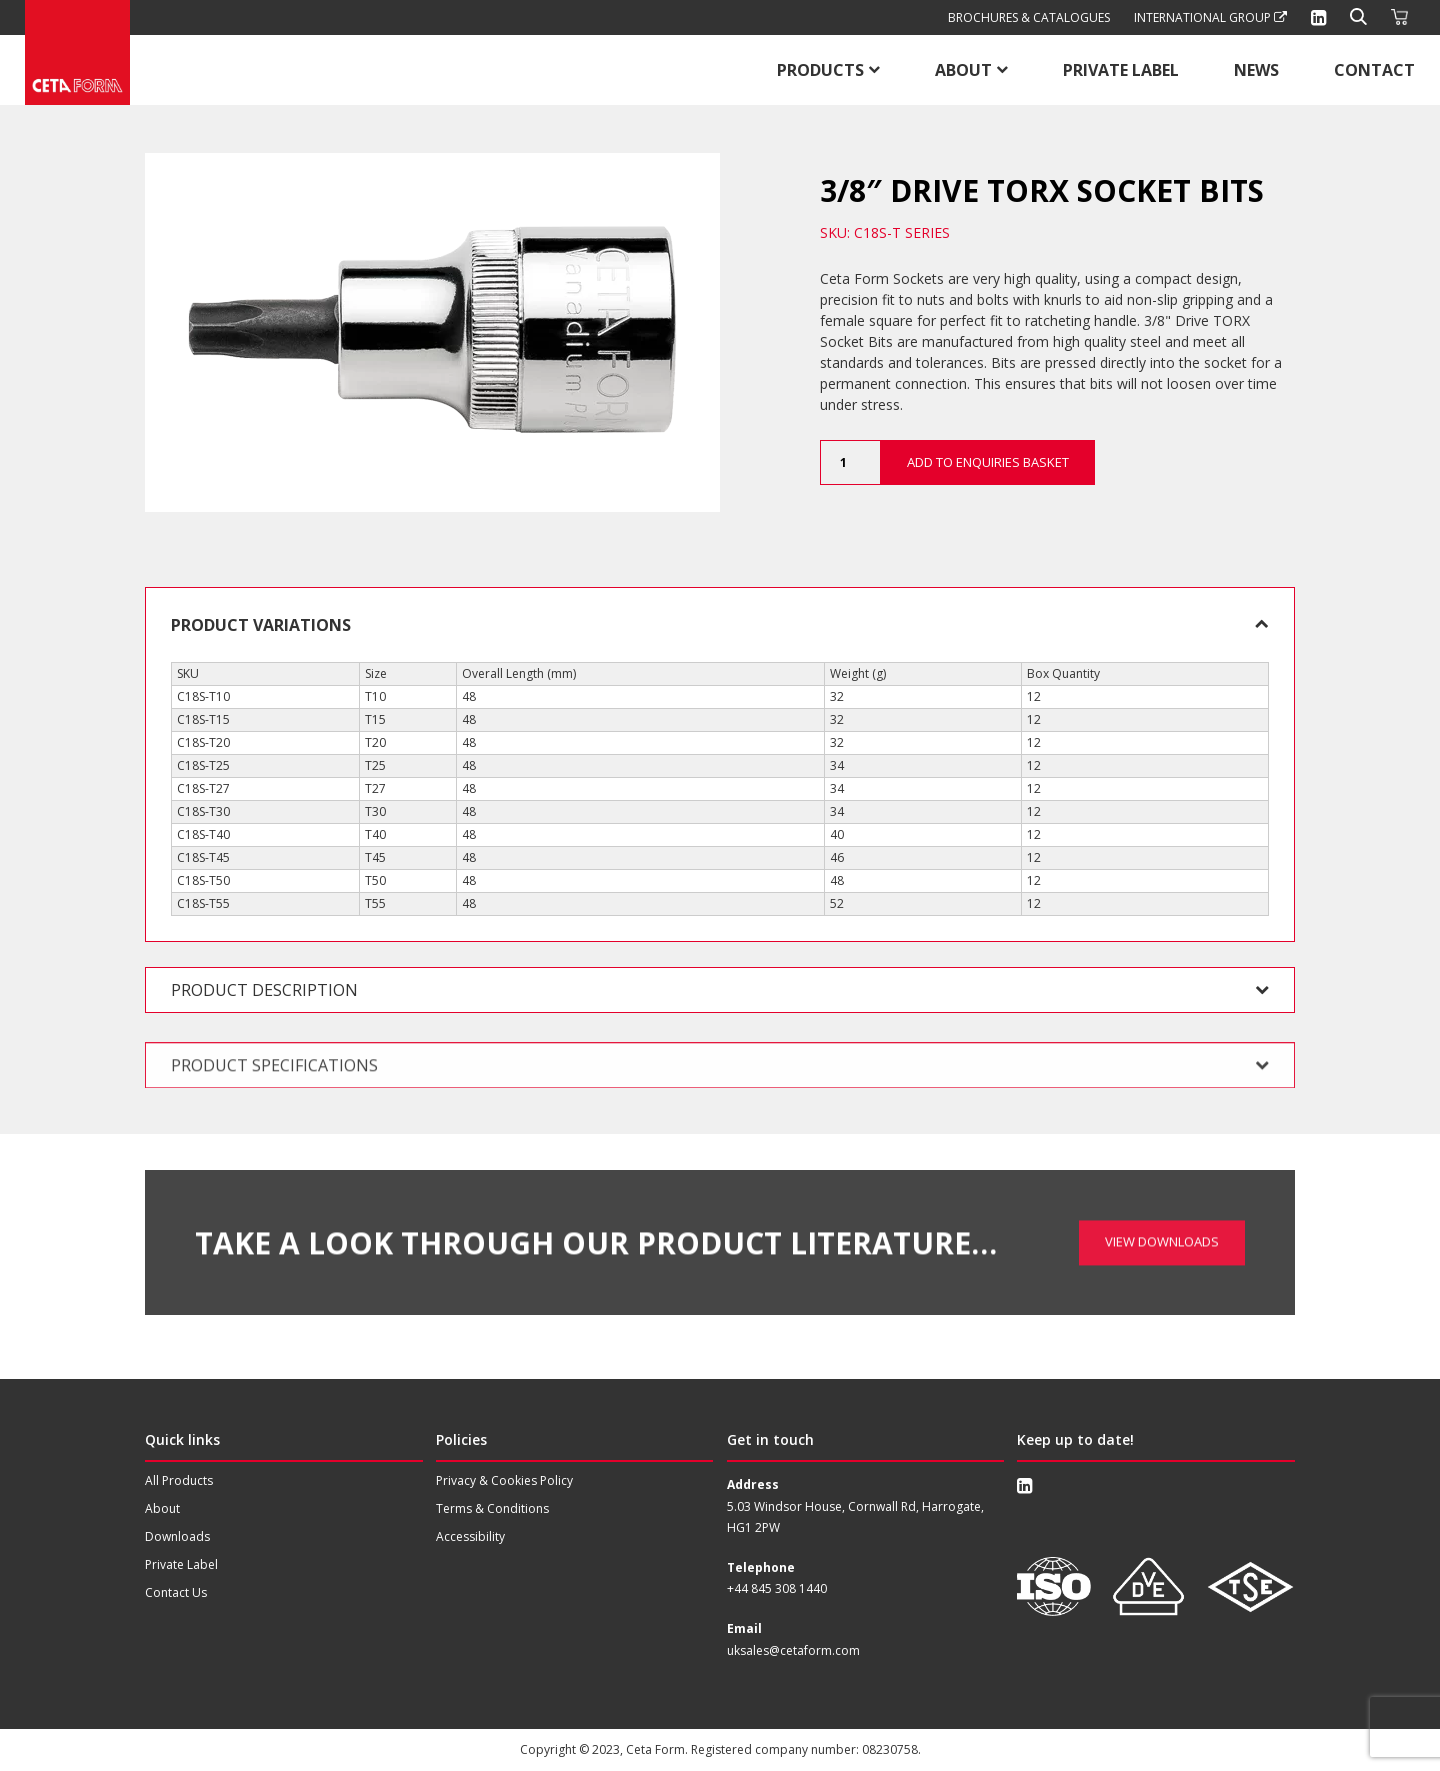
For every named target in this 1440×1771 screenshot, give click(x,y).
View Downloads (1162, 1189)
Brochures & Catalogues (1029, 17)
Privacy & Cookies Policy (504, 1480)
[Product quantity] (850, 462)
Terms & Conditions (492, 1508)
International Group (1210, 17)
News (1256, 70)
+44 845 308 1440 (777, 1588)
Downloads (177, 1536)
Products (820, 70)
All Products (179, 1480)
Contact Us (176, 1592)
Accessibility (470, 1536)
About (963, 70)
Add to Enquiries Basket (988, 462)
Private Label (1121, 70)
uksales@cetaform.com (793, 1650)
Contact (1374, 70)
